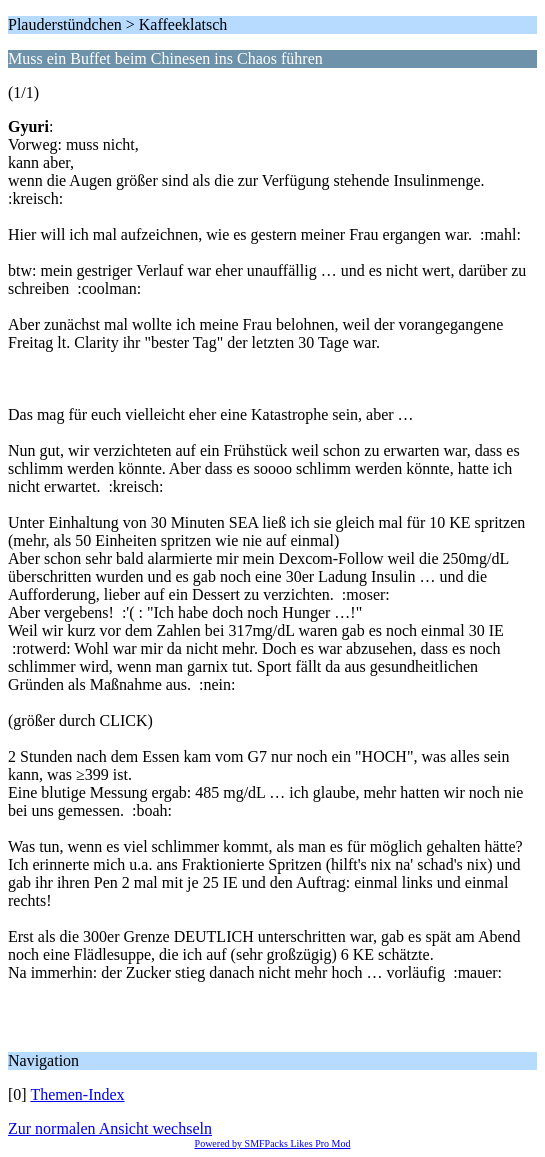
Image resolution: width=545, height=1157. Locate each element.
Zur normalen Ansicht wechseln (110, 1128)
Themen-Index (77, 1094)
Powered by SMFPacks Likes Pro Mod (273, 1143)
